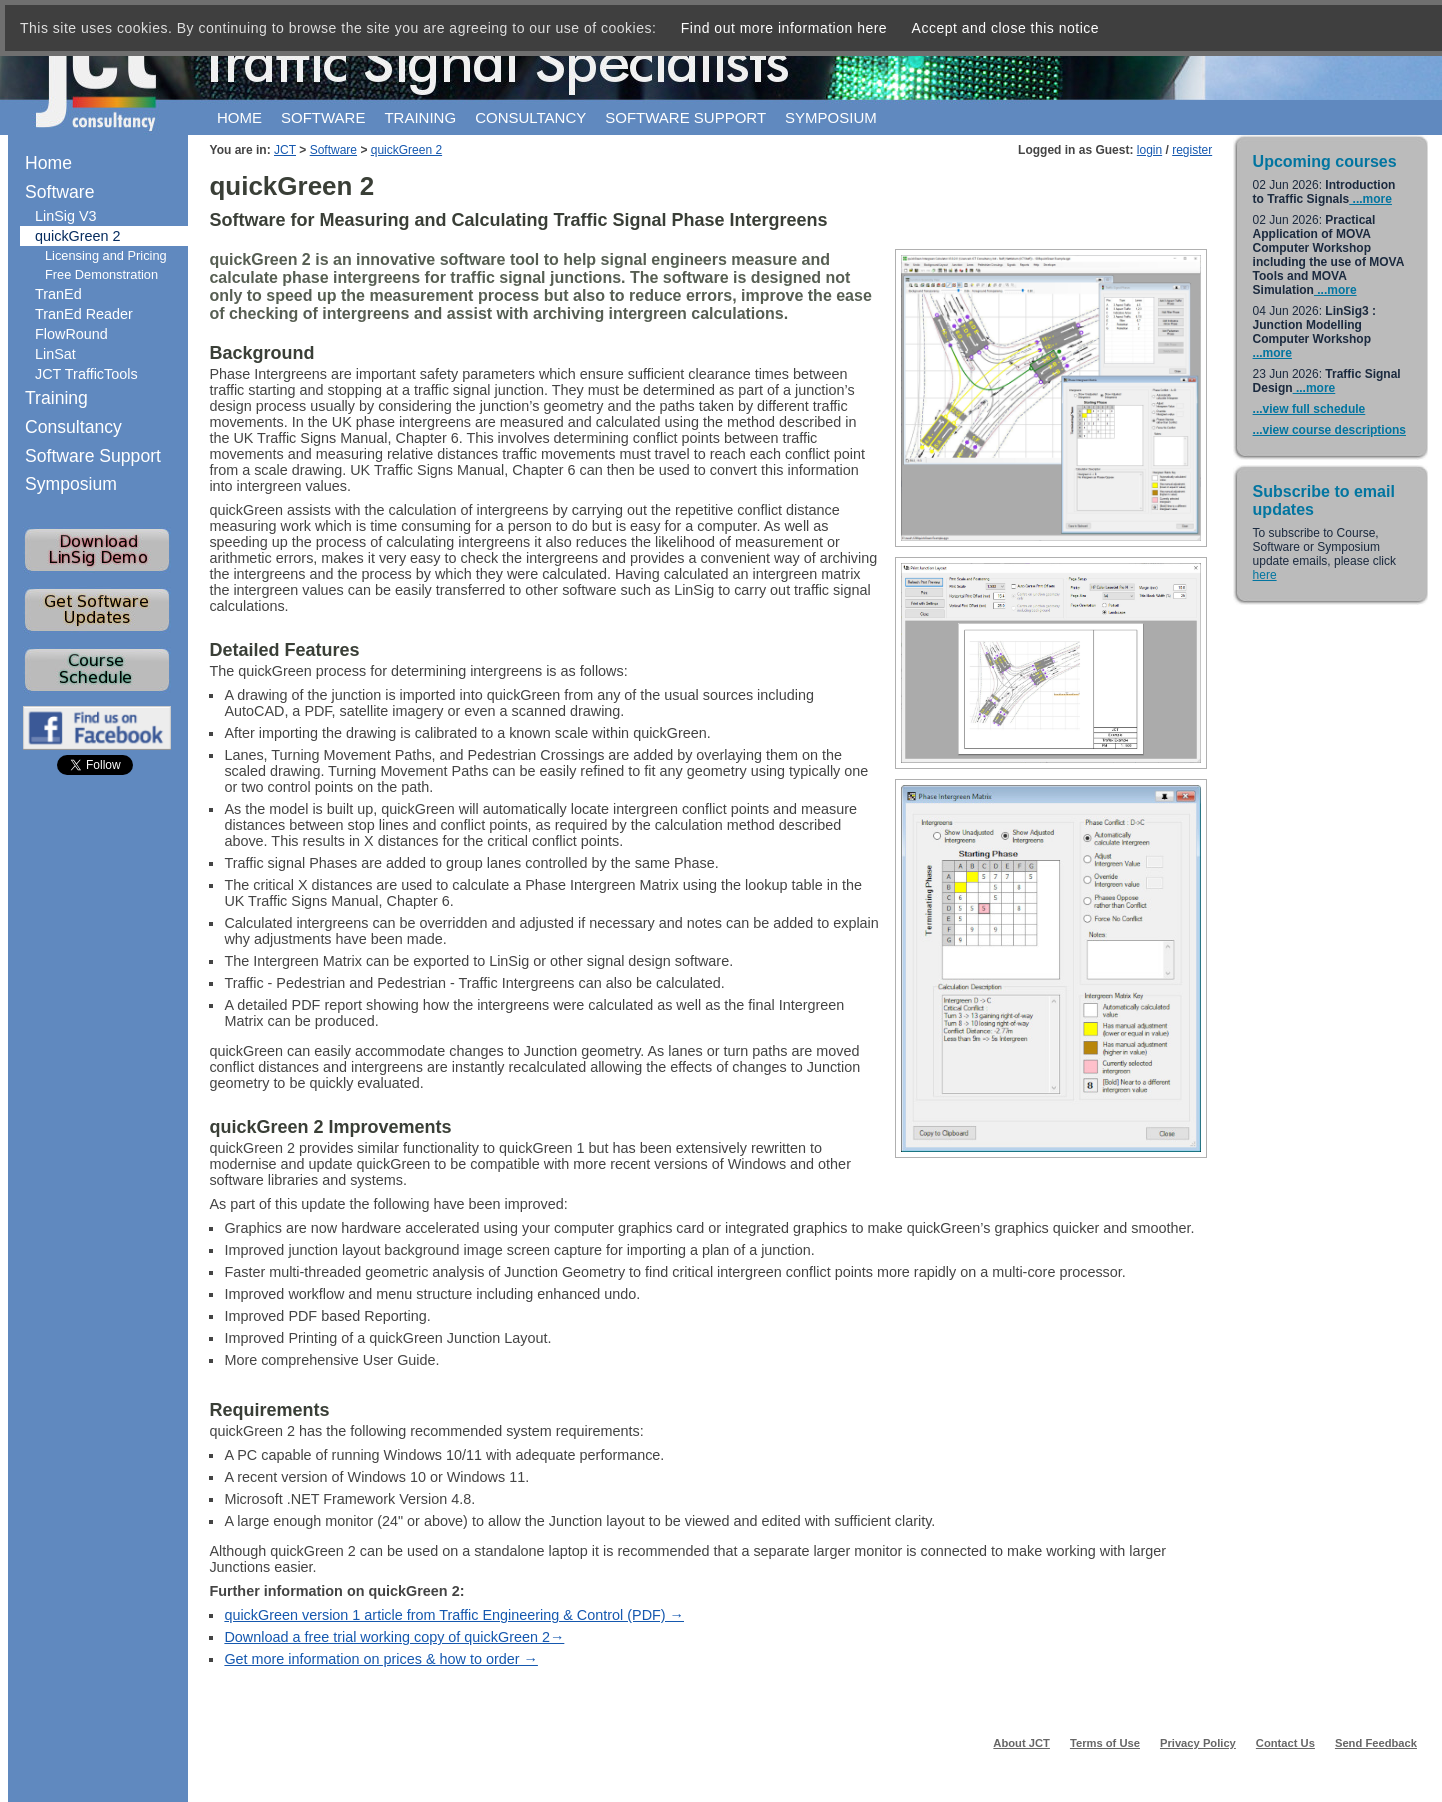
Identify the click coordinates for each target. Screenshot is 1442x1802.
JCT (285, 150)
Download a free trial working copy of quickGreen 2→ (394, 1637)
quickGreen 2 (406, 150)
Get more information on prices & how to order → (381, 1659)
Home (239, 117)
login (1149, 150)
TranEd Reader (84, 314)
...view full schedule (1309, 409)
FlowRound (71, 334)
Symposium (831, 117)
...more (1370, 199)
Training (420, 117)
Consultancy (530, 117)
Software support (685, 117)
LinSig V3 (66, 216)
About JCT (1021, 1743)
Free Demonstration (101, 274)
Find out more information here (784, 28)
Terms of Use (1105, 1743)
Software (323, 117)
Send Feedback (1376, 1743)
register (1192, 150)
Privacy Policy (1198, 1743)
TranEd (58, 294)
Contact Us (1285, 1743)
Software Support (93, 456)
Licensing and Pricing (106, 255)
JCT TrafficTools (86, 374)
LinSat (55, 354)
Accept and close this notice (1006, 28)
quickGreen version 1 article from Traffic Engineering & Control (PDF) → (454, 1615)
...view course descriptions (1329, 430)
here (1265, 575)
